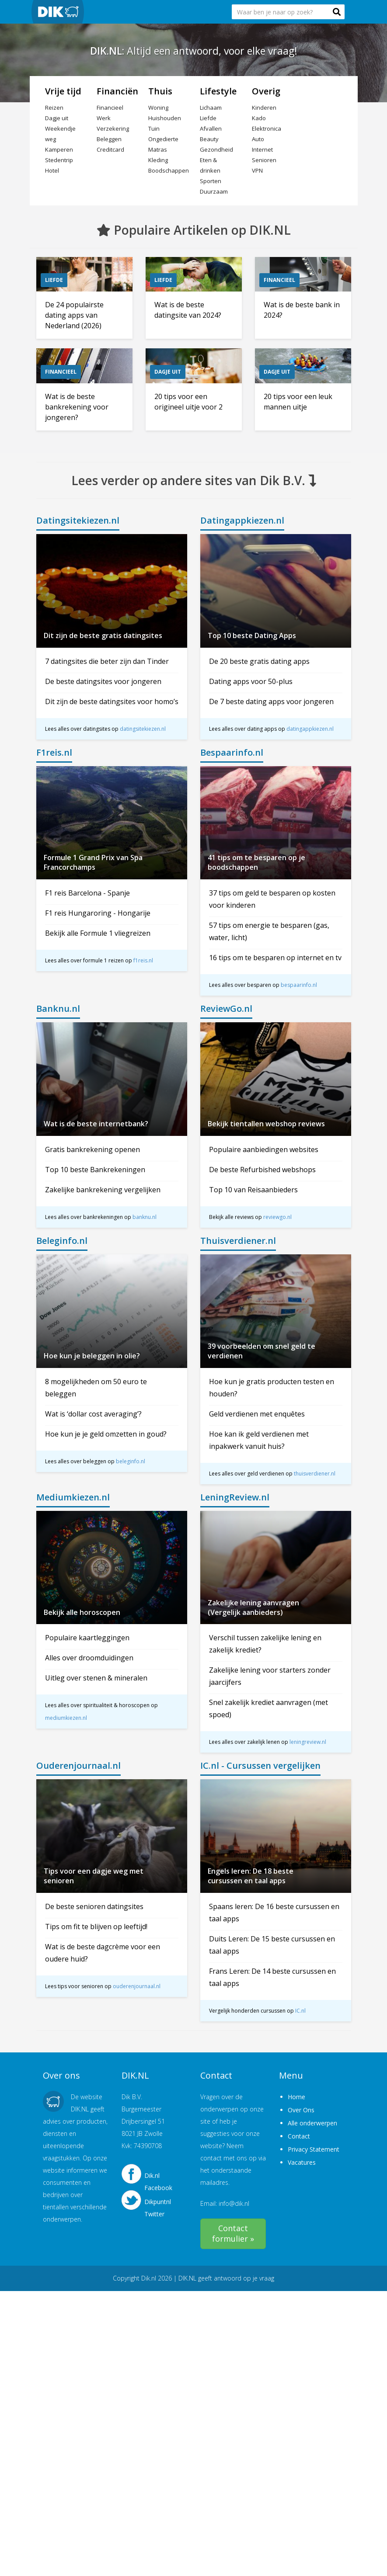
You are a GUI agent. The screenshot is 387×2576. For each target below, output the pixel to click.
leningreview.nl (307, 1742)
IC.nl (300, 2010)
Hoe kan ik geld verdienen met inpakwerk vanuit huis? (259, 1440)
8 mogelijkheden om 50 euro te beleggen (96, 1388)
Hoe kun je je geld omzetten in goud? (106, 1434)
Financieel (110, 107)
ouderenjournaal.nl (136, 1986)
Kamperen (59, 149)
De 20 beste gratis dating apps (259, 661)
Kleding (158, 160)
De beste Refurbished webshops (262, 1169)
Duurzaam (214, 191)
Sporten (210, 181)
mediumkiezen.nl (66, 1718)
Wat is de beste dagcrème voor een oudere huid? (102, 1953)
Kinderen (264, 107)
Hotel (52, 170)
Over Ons (301, 2110)
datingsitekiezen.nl (143, 729)
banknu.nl (144, 1217)
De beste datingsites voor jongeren (103, 681)
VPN (257, 170)
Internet (262, 149)
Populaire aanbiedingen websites (263, 1149)
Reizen (54, 107)
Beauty (209, 139)
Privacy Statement (313, 2149)
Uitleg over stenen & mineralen (96, 1678)
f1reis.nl (143, 960)
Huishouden (164, 118)
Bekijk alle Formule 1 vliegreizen (97, 933)
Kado (259, 118)
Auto (258, 139)
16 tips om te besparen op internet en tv (275, 957)
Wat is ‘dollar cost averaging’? (93, 1414)
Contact (299, 2136)
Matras (157, 149)
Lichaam (211, 107)
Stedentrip (59, 160)
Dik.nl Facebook (158, 2179)
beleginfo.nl (130, 1461)
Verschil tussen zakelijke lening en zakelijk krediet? (265, 1644)
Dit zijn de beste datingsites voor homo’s (111, 701)
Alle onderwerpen (312, 2123)
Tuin (154, 128)
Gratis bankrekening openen (92, 1149)
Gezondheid (216, 149)
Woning (158, 107)
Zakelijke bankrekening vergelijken (102, 1189)
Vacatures (302, 2162)
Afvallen (211, 128)
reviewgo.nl (277, 1217)
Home (296, 2097)
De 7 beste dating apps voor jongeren (271, 701)
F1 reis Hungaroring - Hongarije (97, 913)
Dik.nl (148, 2278)
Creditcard (110, 149)
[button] (337, 12)
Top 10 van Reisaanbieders (253, 1189)
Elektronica (266, 128)
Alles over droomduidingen (89, 1658)
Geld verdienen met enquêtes (257, 1414)
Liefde (208, 118)
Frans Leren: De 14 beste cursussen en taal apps (272, 1977)
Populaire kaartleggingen (87, 1637)
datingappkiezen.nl (310, 729)
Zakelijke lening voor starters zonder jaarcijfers (270, 1676)
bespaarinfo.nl (299, 985)
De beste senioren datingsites (94, 1906)
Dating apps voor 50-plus (251, 681)
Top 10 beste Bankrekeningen (95, 1169)
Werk (104, 118)
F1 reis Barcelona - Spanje (87, 893)
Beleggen (109, 139)
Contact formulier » (233, 2233)
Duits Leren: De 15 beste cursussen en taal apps (272, 1945)
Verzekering (113, 128)
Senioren (264, 160)
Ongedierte (163, 139)
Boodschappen (168, 170)
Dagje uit (56, 118)
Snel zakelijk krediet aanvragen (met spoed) (268, 1708)
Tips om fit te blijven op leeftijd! (96, 1926)
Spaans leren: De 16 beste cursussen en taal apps (274, 1912)
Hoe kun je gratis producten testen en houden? (271, 1388)
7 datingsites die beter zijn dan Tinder (107, 661)
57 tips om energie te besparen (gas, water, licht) (269, 931)
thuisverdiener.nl (314, 1473)
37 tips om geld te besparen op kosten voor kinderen (272, 899)
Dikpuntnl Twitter (157, 2205)
